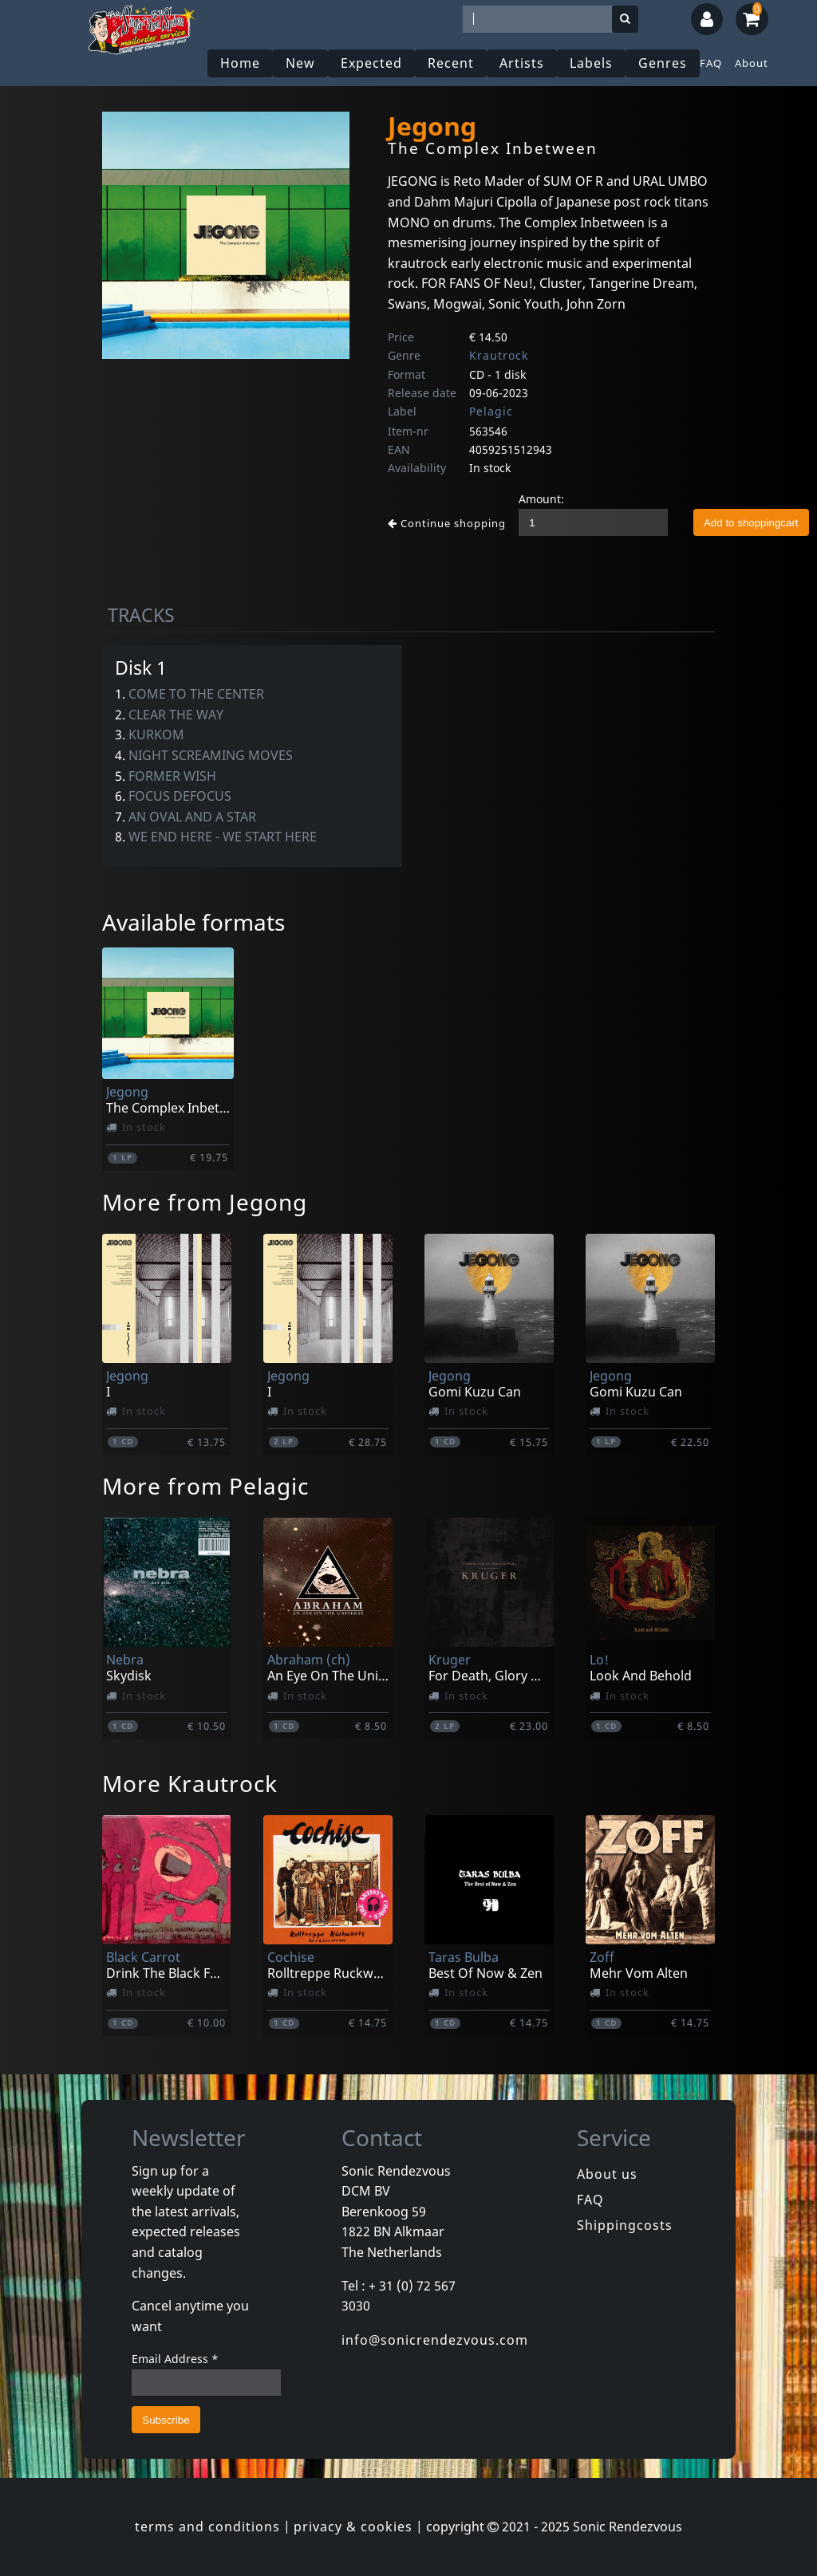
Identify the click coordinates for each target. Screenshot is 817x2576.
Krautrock (498, 355)
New (300, 63)
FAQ (711, 63)
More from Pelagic (205, 1486)
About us (607, 2174)
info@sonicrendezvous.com (434, 2340)
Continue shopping (447, 523)
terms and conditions (207, 2526)
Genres (662, 63)
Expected (371, 63)
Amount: (541, 498)
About (751, 63)
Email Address (175, 2358)
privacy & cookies (353, 2526)
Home (240, 63)
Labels (591, 63)
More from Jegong (204, 1202)
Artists (521, 63)
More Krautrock (190, 1783)
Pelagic (491, 411)
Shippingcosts (625, 2225)
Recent (451, 63)
